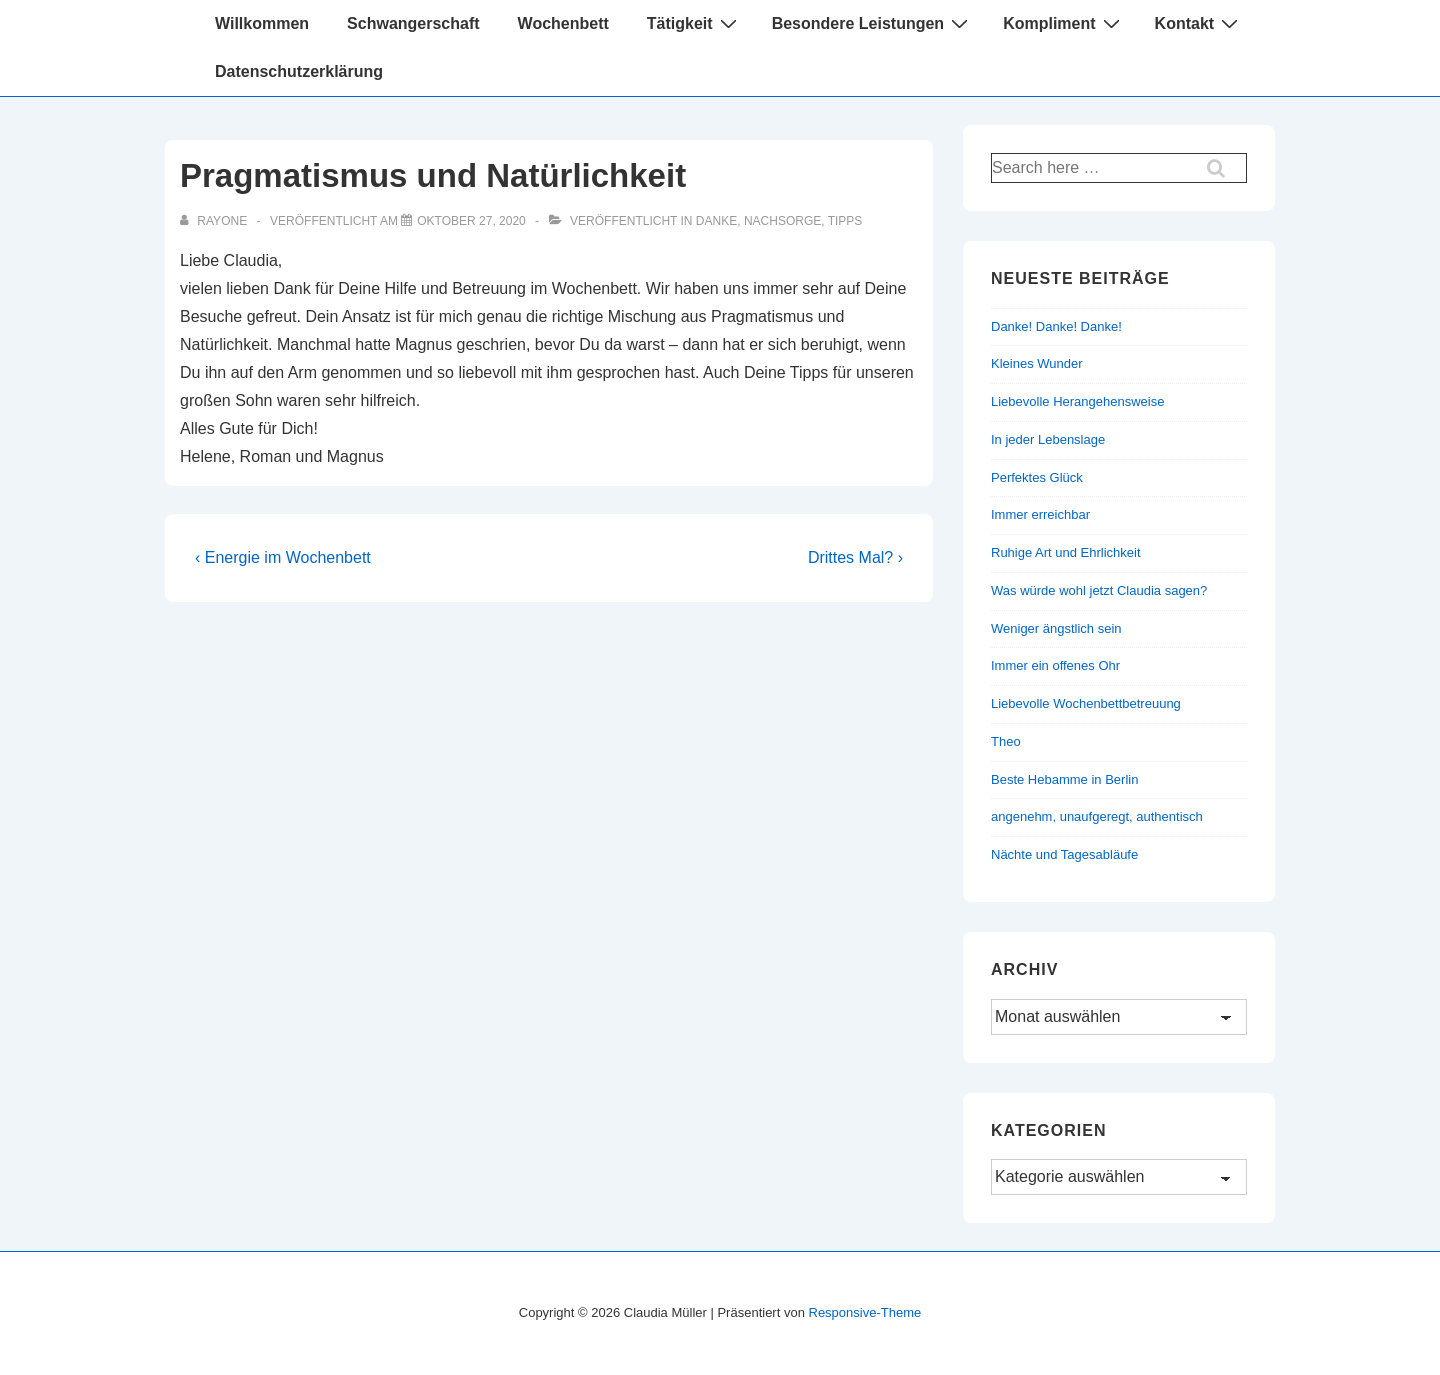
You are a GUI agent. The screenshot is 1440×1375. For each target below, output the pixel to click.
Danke (716, 221)
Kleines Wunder (1037, 363)
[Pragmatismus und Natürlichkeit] (471, 221)
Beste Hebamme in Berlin (1064, 779)
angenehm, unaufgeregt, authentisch (1097, 816)
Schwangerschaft (413, 23)
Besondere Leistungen (872, 23)
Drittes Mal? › (855, 557)
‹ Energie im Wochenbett (283, 557)
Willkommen (262, 23)
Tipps (845, 221)
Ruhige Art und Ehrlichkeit (1066, 552)
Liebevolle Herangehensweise (1077, 401)
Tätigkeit (694, 23)
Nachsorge (782, 221)
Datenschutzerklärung (299, 71)
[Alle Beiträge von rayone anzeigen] (215, 221)
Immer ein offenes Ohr (1055, 665)
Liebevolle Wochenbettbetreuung (1086, 703)
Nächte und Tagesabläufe (1064, 854)
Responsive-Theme (865, 1312)
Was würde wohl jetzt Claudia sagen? (1099, 590)
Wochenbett (563, 23)
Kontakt (1199, 23)
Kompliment (1063, 23)
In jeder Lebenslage (1048, 439)
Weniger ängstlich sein (1056, 628)
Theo (1006, 741)
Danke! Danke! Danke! (1056, 326)
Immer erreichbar (1040, 514)
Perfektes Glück (1037, 477)
